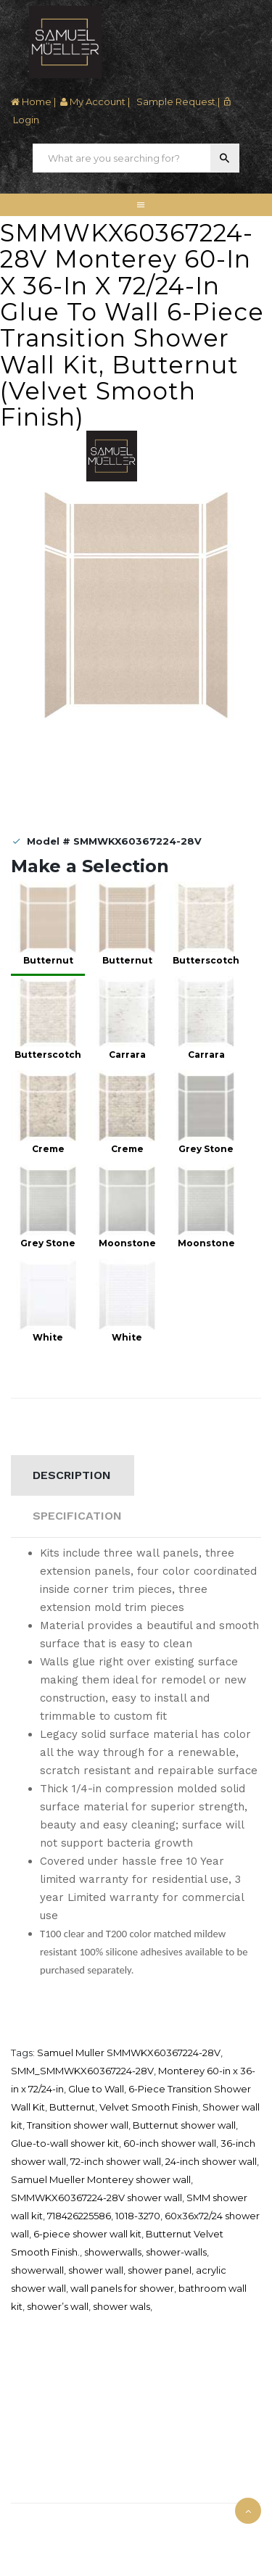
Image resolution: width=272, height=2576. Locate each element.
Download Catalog (48, 2426)
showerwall (37, 2270)
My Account (92, 101)
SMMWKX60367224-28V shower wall (96, 2197)
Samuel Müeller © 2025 (60, 2521)
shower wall (95, 2270)
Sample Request (174, 101)
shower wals (121, 2306)
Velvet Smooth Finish (148, 2107)
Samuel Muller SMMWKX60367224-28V (129, 2052)
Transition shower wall (77, 2125)
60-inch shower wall (169, 2143)
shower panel (159, 2270)
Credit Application (47, 2408)
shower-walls (176, 2252)
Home (31, 101)
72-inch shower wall (115, 2161)
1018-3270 (137, 2215)
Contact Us (33, 2487)
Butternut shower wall (184, 2125)
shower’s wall (57, 2306)
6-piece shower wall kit (87, 2234)
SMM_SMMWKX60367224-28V (82, 2070)
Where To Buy (38, 2390)
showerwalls (112, 2252)
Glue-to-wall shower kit (65, 2143)
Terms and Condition (52, 2445)
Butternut (72, 2107)
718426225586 (79, 2215)
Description (72, 1475)
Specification (77, 1516)
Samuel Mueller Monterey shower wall (101, 2179)
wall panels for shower (122, 2288)
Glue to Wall (96, 2089)
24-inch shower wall (211, 2161)
